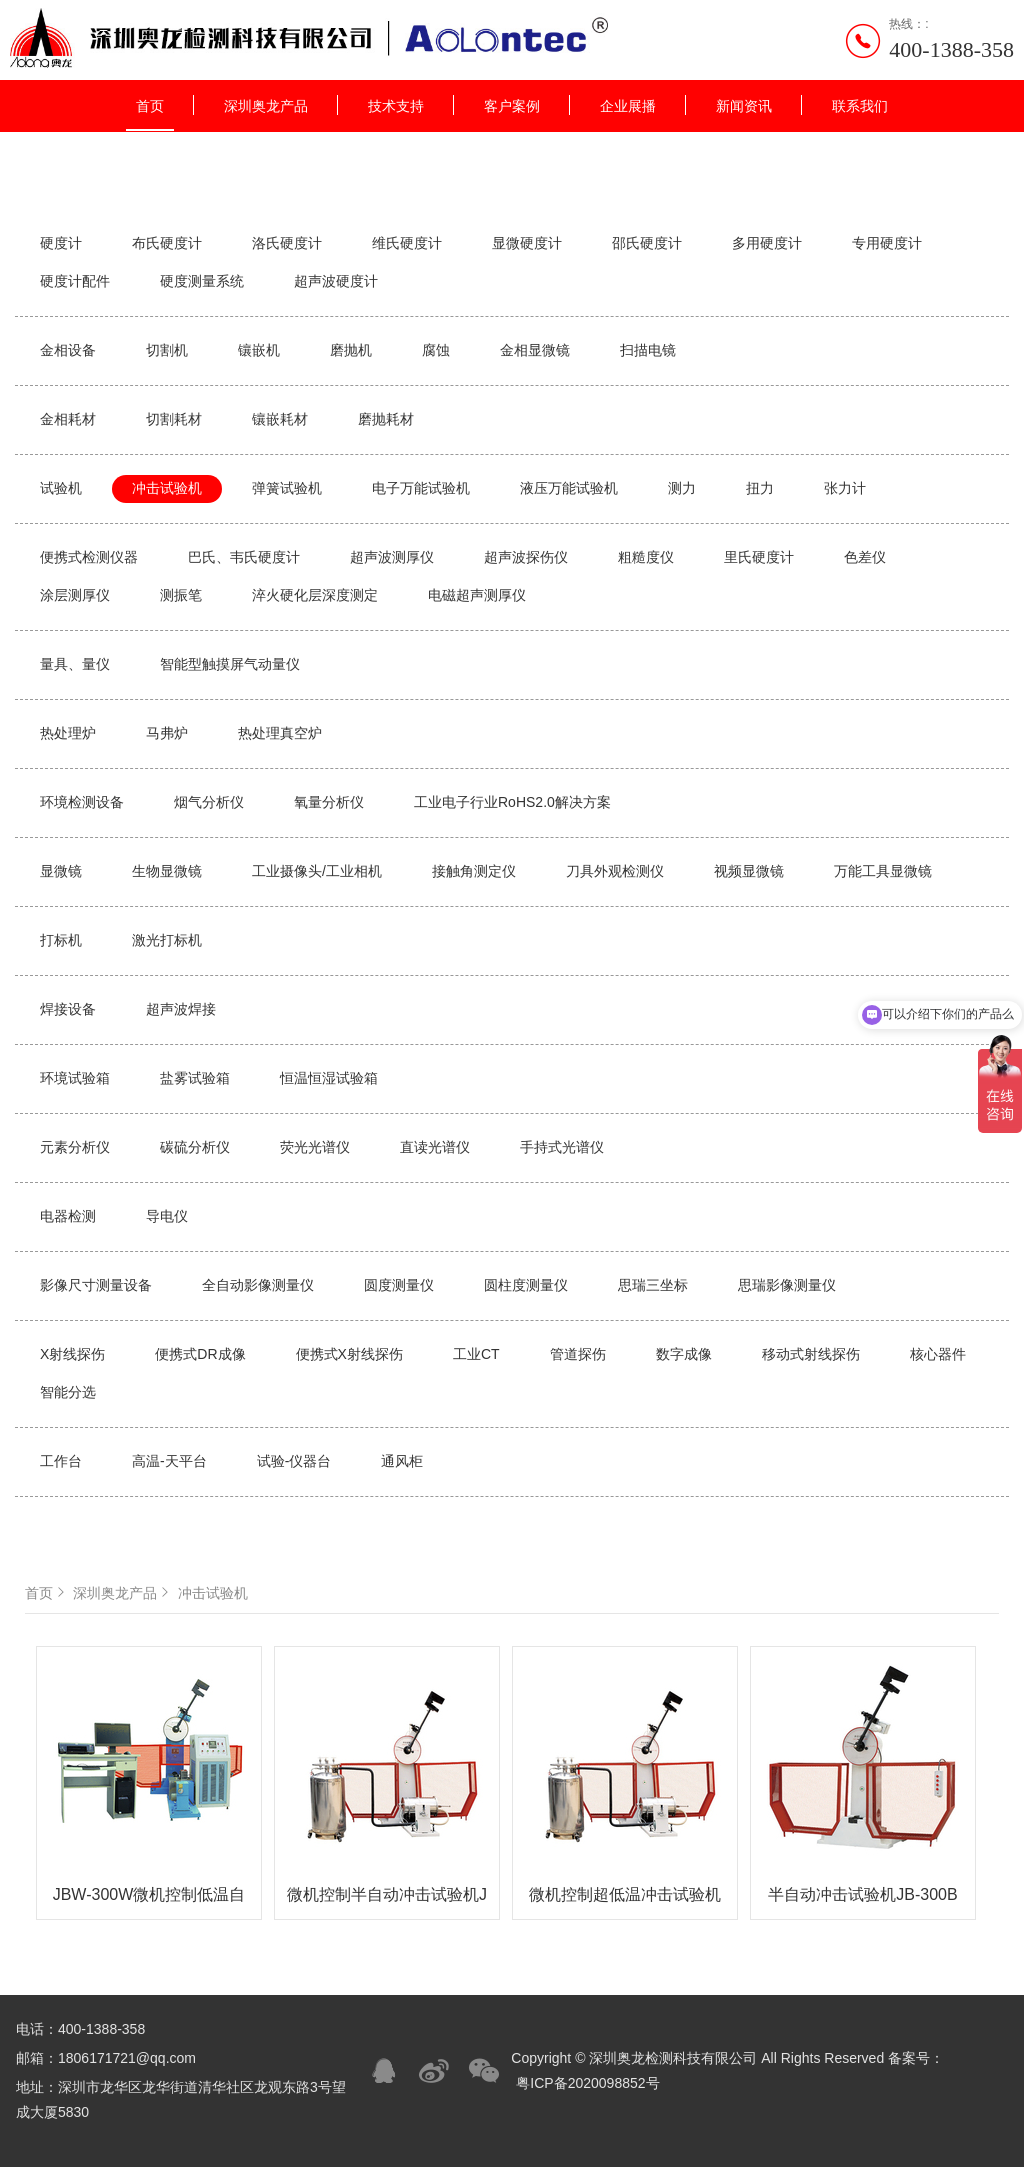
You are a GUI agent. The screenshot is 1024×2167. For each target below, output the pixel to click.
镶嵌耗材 (280, 419)
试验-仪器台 (294, 1461)
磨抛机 (351, 350)
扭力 (760, 488)
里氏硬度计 (759, 557)
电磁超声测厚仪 (477, 595)
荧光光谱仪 (315, 1147)
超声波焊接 (181, 1009)
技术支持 (396, 106)
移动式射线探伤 (811, 1354)
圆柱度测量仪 (526, 1285)
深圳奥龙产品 (266, 106)
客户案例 (512, 106)
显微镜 (61, 871)
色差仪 (865, 557)
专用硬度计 (887, 243)
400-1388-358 (951, 49)
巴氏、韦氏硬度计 (244, 557)
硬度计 (61, 243)
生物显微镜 (167, 871)
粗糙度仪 (646, 557)
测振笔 (181, 595)
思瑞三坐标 (653, 1285)
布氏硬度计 (167, 243)
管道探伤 (578, 1354)
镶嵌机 (259, 350)
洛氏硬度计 (287, 243)
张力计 (845, 488)
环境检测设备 (82, 802)
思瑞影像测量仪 (787, 1285)
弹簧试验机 (287, 488)
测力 (682, 488)
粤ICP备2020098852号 (587, 2083)
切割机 (167, 350)
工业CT (476, 1354)
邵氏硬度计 (647, 243)
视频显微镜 (749, 871)
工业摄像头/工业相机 (317, 871)
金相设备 (68, 350)
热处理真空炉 (280, 733)
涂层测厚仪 (75, 595)
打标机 (61, 940)
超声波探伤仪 (526, 557)
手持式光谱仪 (562, 1147)
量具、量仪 (75, 664)
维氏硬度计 (407, 243)
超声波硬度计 (336, 281)
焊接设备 (68, 1009)
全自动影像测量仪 (258, 1285)
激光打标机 (167, 940)
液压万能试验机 (569, 488)
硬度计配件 (75, 281)
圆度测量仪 (399, 1285)
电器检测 (68, 1216)
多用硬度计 (767, 243)
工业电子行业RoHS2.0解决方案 (512, 802)
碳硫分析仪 (195, 1147)
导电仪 (167, 1216)
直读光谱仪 (435, 1147)
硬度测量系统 (202, 281)
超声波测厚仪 (392, 557)
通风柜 (402, 1461)
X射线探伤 (72, 1354)
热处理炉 (68, 733)
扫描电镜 (648, 350)
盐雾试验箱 (195, 1078)
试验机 (61, 488)
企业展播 (628, 106)
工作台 (61, 1461)
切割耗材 (174, 419)
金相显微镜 (535, 350)
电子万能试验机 (421, 488)
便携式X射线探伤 (349, 1354)
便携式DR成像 (200, 1354)
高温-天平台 (169, 1461)
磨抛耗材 (386, 419)
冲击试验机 (167, 488)
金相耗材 (68, 419)
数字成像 (684, 1354)
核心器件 (938, 1354)
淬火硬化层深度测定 (315, 595)
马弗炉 (167, 733)
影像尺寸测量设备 (96, 1285)
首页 (150, 106)
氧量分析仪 (329, 802)
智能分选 (68, 1392)
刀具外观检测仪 (615, 871)
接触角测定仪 (474, 871)
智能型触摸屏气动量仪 (230, 664)
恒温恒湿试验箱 (329, 1078)
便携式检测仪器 (89, 557)
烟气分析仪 (209, 802)
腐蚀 (436, 350)
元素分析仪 (75, 1147)
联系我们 (860, 106)
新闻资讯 (744, 106)
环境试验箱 (75, 1078)
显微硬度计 (527, 243)
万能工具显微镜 (883, 871)
